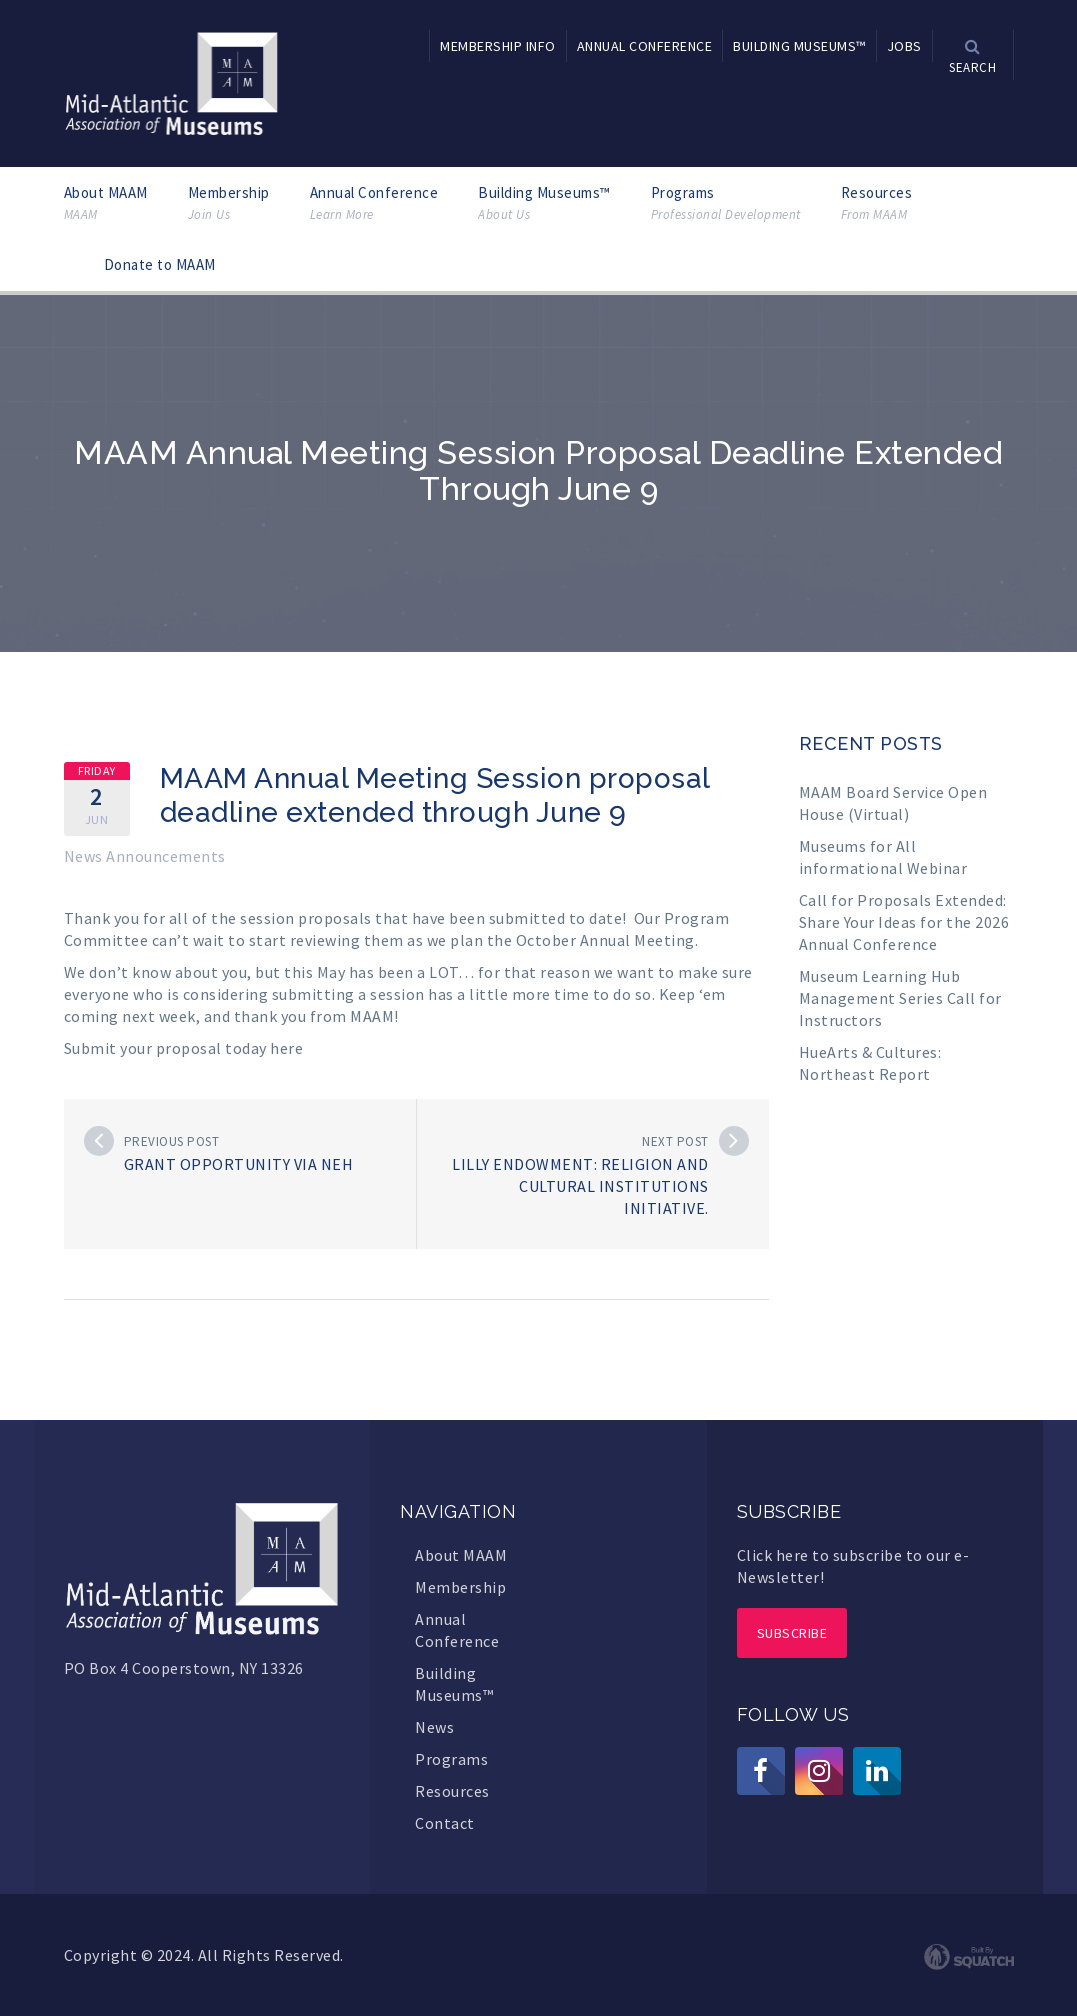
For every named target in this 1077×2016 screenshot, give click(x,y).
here (286, 1048)
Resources (877, 203)
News (434, 1727)
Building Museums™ (544, 203)
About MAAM (106, 203)
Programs (726, 203)
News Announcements (145, 856)
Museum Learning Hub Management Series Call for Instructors (900, 998)
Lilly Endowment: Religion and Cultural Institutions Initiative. (580, 1186)
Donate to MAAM (160, 264)
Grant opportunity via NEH (239, 1164)
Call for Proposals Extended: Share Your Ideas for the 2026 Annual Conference (904, 922)
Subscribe (792, 1633)
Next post (675, 1141)
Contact (445, 1823)
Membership (229, 203)
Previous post (172, 1141)
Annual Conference (374, 203)
